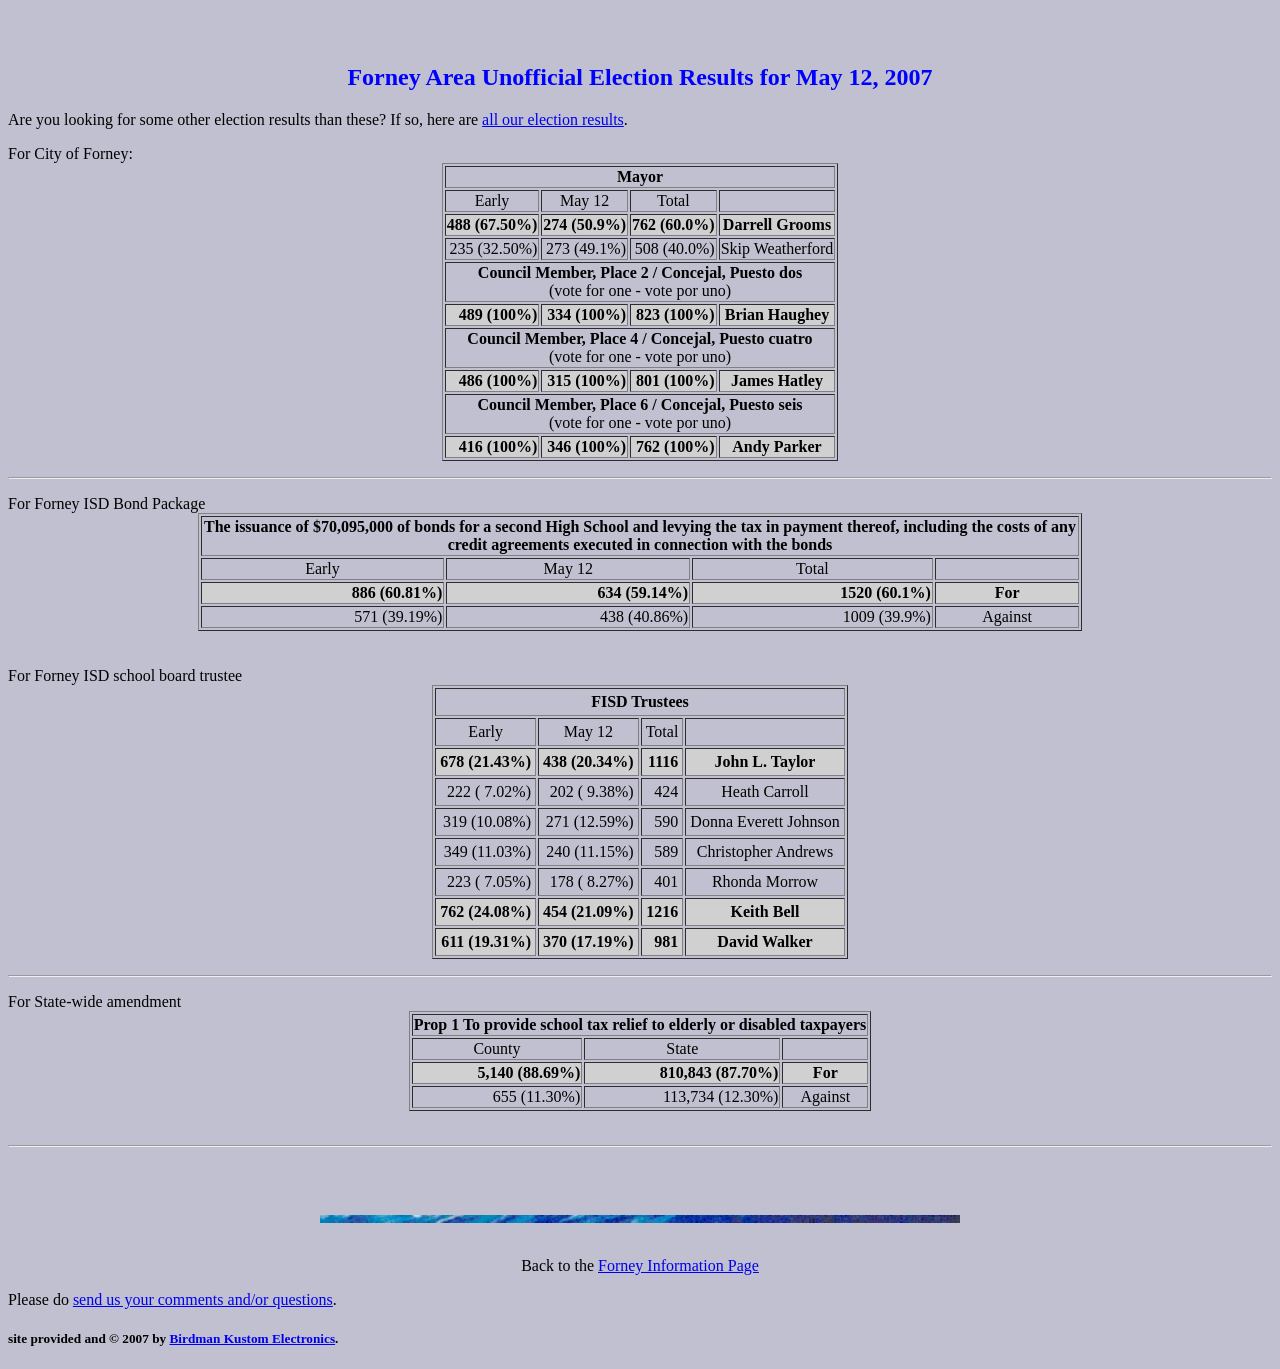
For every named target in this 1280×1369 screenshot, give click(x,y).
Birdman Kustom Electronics (253, 1338)
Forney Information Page (678, 1265)
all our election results (553, 119)
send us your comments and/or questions (203, 1299)
